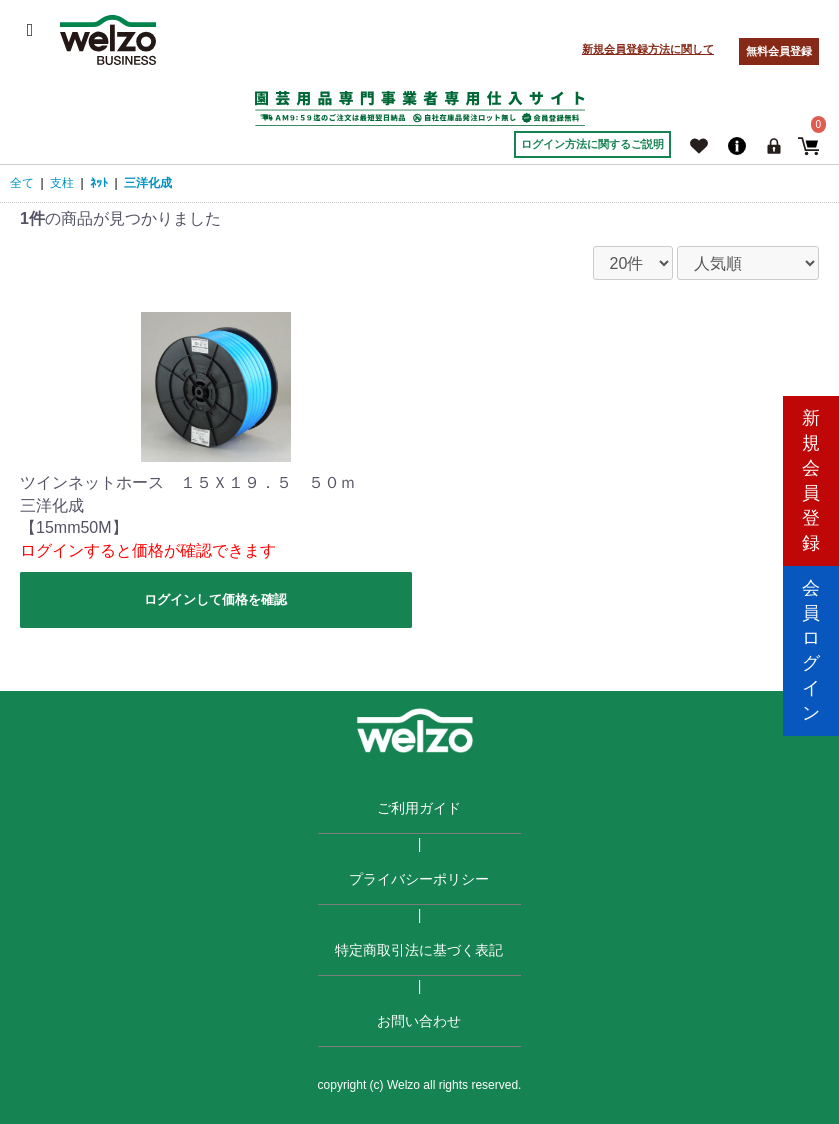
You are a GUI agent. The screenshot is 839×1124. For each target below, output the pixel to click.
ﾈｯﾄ (99, 183)
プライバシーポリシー (419, 879)
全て (22, 183)
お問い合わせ (419, 1021)
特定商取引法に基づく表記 (419, 950)
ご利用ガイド (419, 808)
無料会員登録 (779, 51)
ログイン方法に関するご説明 (592, 144)
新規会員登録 (811, 476)
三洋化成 (148, 183)
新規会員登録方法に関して (648, 49)
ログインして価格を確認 (215, 599)
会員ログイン (811, 646)
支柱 (62, 183)
